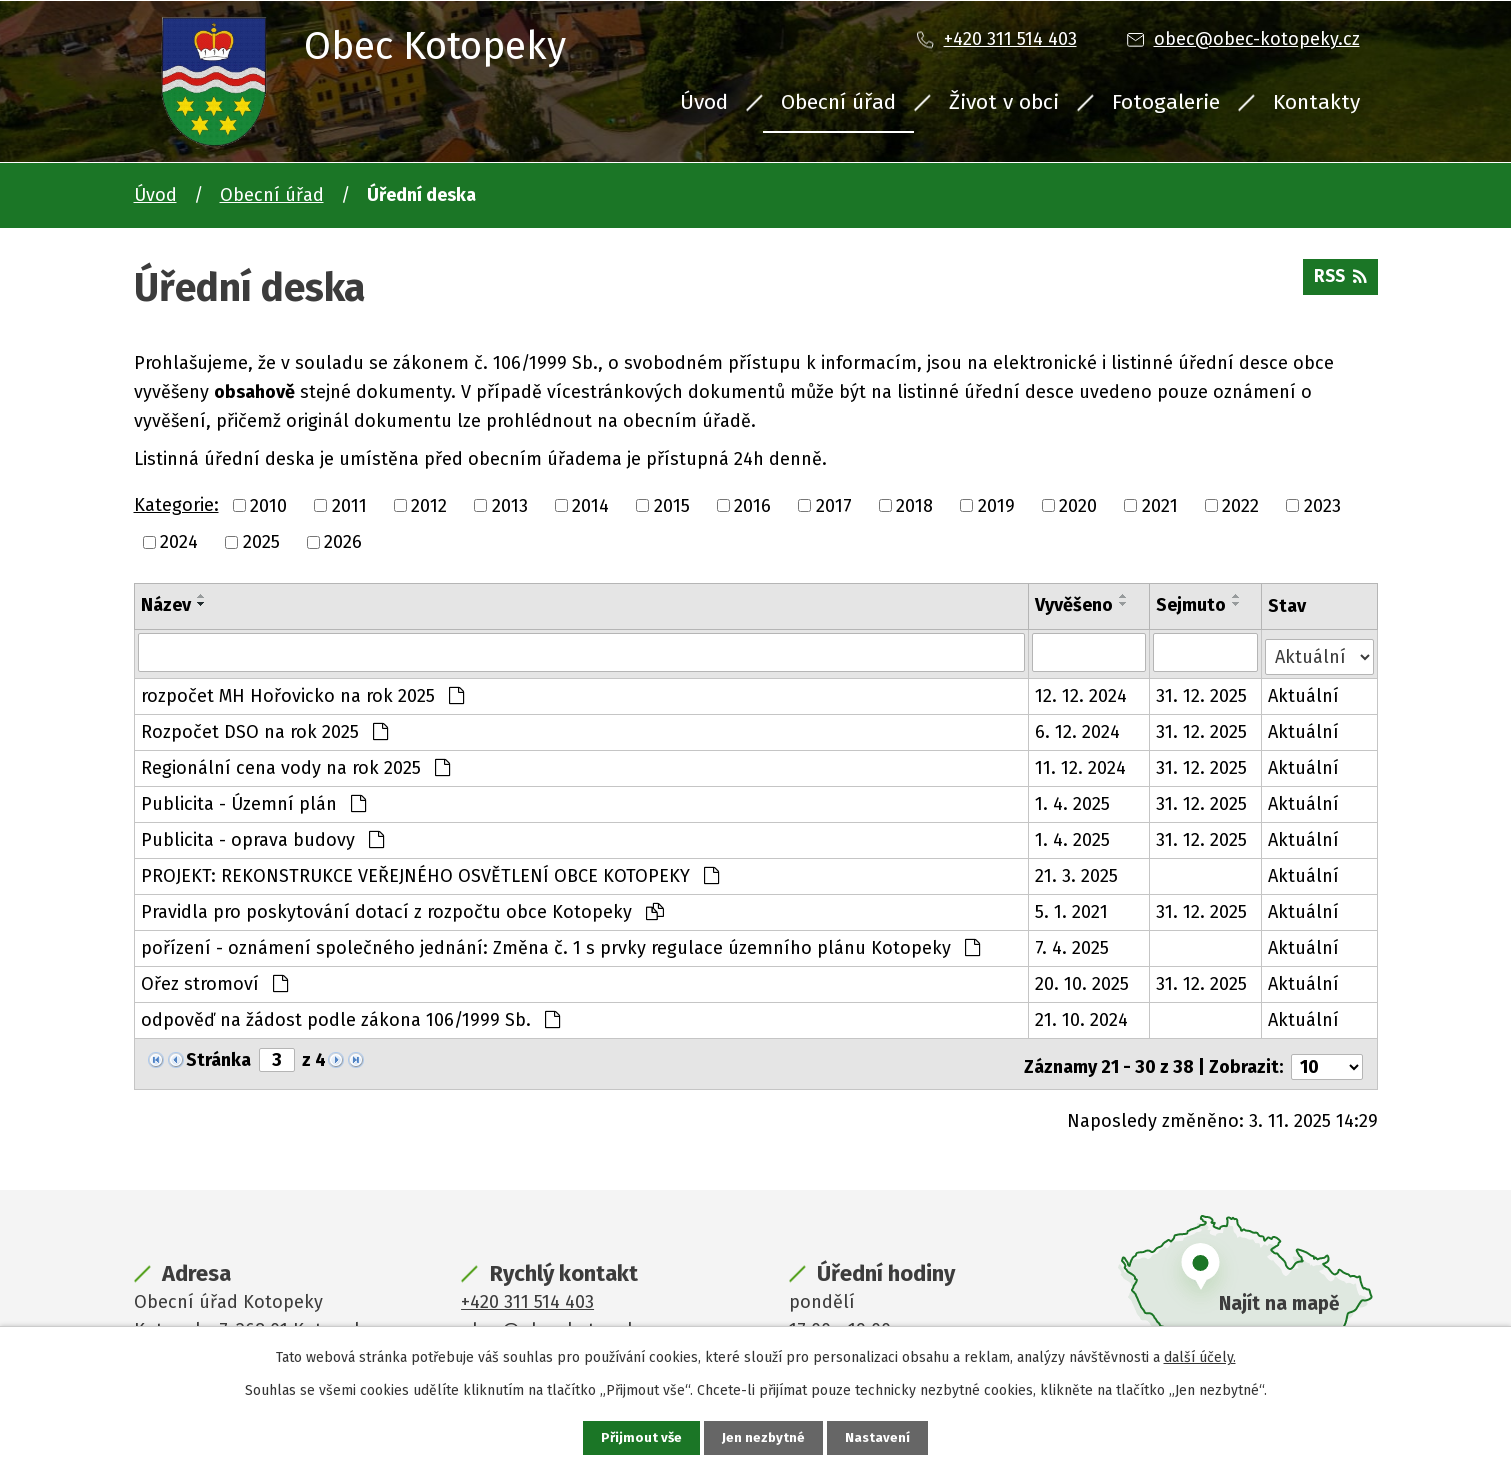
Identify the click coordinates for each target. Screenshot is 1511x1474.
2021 (1160, 505)
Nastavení (880, 1437)
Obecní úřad (838, 102)
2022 (1240, 505)
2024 (179, 542)
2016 (752, 505)
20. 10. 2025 (1083, 980)
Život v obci (1004, 102)
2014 (590, 505)
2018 (914, 505)
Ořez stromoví (214, 980)
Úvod (704, 102)
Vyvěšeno (1075, 605)
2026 (343, 542)
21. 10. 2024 (1082, 1016)
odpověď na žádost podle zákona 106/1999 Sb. (350, 1016)
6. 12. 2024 (1078, 728)
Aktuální (1304, 692)
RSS (1339, 282)
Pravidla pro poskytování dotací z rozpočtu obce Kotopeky (402, 908)
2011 (349, 505)
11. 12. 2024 (1081, 764)
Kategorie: (176, 505)
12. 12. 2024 (1082, 692)
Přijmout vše (640, 1437)
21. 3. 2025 (1077, 872)
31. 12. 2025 (1202, 692)
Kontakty (1316, 102)
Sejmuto (1192, 605)
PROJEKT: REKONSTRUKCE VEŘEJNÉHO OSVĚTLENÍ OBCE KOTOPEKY (430, 872)
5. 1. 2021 (1072, 908)
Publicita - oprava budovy (262, 836)
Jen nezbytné (764, 1437)
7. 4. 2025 (1073, 944)
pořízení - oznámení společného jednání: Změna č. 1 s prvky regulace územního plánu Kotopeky (560, 944)
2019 (996, 505)
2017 (834, 505)
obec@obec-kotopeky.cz (1257, 39)
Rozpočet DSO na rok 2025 (264, 728)
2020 (1078, 505)
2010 (268, 505)
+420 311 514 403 (1010, 39)
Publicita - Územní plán (253, 800)
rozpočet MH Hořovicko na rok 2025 (302, 692)
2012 (429, 505)
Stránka (218, 1056)
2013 (510, 505)
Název (166, 605)
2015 (672, 505)
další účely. (1200, 1356)
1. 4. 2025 (1073, 800)
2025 (261, 542)
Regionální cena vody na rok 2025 (295, 764)
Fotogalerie (1166, 102)
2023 (1322, 505)
